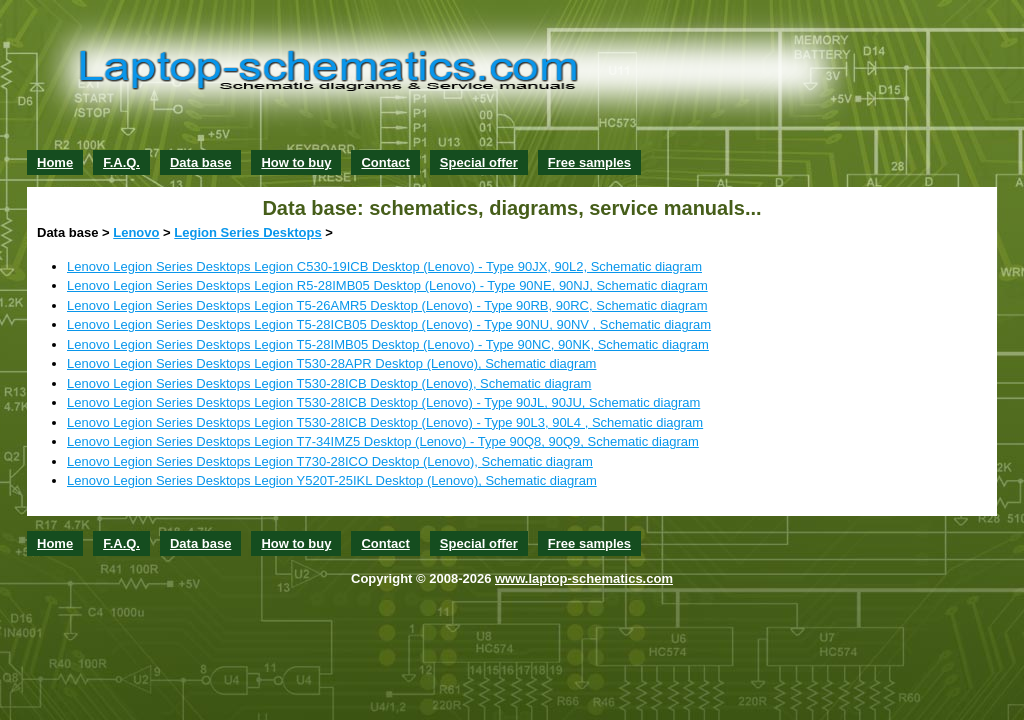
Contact (385, 162)
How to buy (296, 162)
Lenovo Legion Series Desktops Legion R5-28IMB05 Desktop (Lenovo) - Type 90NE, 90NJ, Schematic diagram (387, 285)
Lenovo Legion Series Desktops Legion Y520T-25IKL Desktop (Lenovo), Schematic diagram (332, 480)
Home (55, 162)
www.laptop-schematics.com (584, 578)
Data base (200, 162)
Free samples (589, 162)
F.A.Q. (121, 162)
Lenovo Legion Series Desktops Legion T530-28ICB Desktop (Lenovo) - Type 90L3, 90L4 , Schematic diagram (385, 422)
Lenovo (136, 232)
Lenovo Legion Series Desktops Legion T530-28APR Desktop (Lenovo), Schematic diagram (331, 363)
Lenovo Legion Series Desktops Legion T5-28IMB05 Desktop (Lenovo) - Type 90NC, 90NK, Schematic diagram (388, 344)
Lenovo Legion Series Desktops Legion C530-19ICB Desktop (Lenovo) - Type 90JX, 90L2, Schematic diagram (384, 266)
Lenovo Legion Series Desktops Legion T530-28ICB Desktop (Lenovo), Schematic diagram (329, 383)
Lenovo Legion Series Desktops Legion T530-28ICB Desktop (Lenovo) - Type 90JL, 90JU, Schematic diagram (383, 402)
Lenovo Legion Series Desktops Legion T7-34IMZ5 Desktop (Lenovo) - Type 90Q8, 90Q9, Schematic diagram (383, 441)
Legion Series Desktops (247, 232)
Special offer (479, 162)
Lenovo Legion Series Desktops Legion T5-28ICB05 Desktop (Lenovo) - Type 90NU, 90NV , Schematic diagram (389, 324)
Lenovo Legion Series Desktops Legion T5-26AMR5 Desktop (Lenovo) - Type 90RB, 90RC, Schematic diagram (387, 305)
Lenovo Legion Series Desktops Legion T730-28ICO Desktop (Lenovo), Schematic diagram (330, 461)
